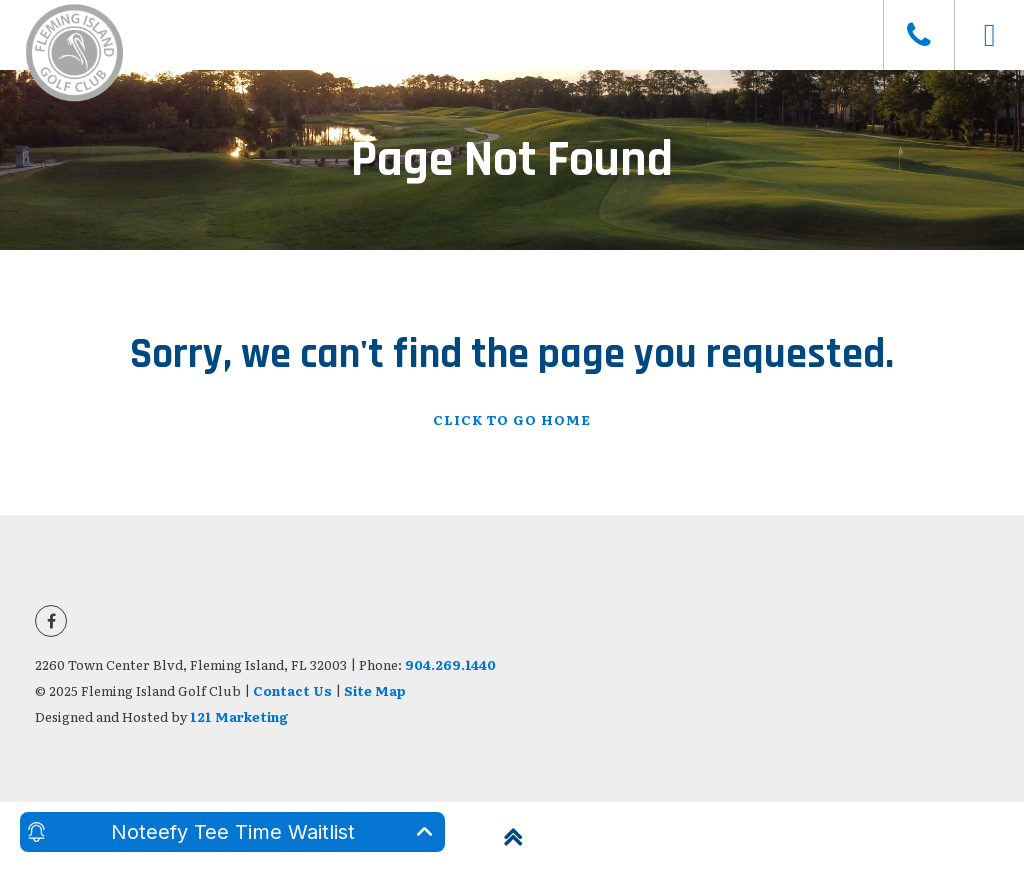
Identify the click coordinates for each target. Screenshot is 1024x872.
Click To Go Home (512, 419)
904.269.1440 (450, 664)
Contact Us (292, 690)
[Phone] (918, 35)
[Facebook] (51, 621)
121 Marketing (239, 716)
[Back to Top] (512, 837)
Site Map (375, 690)
